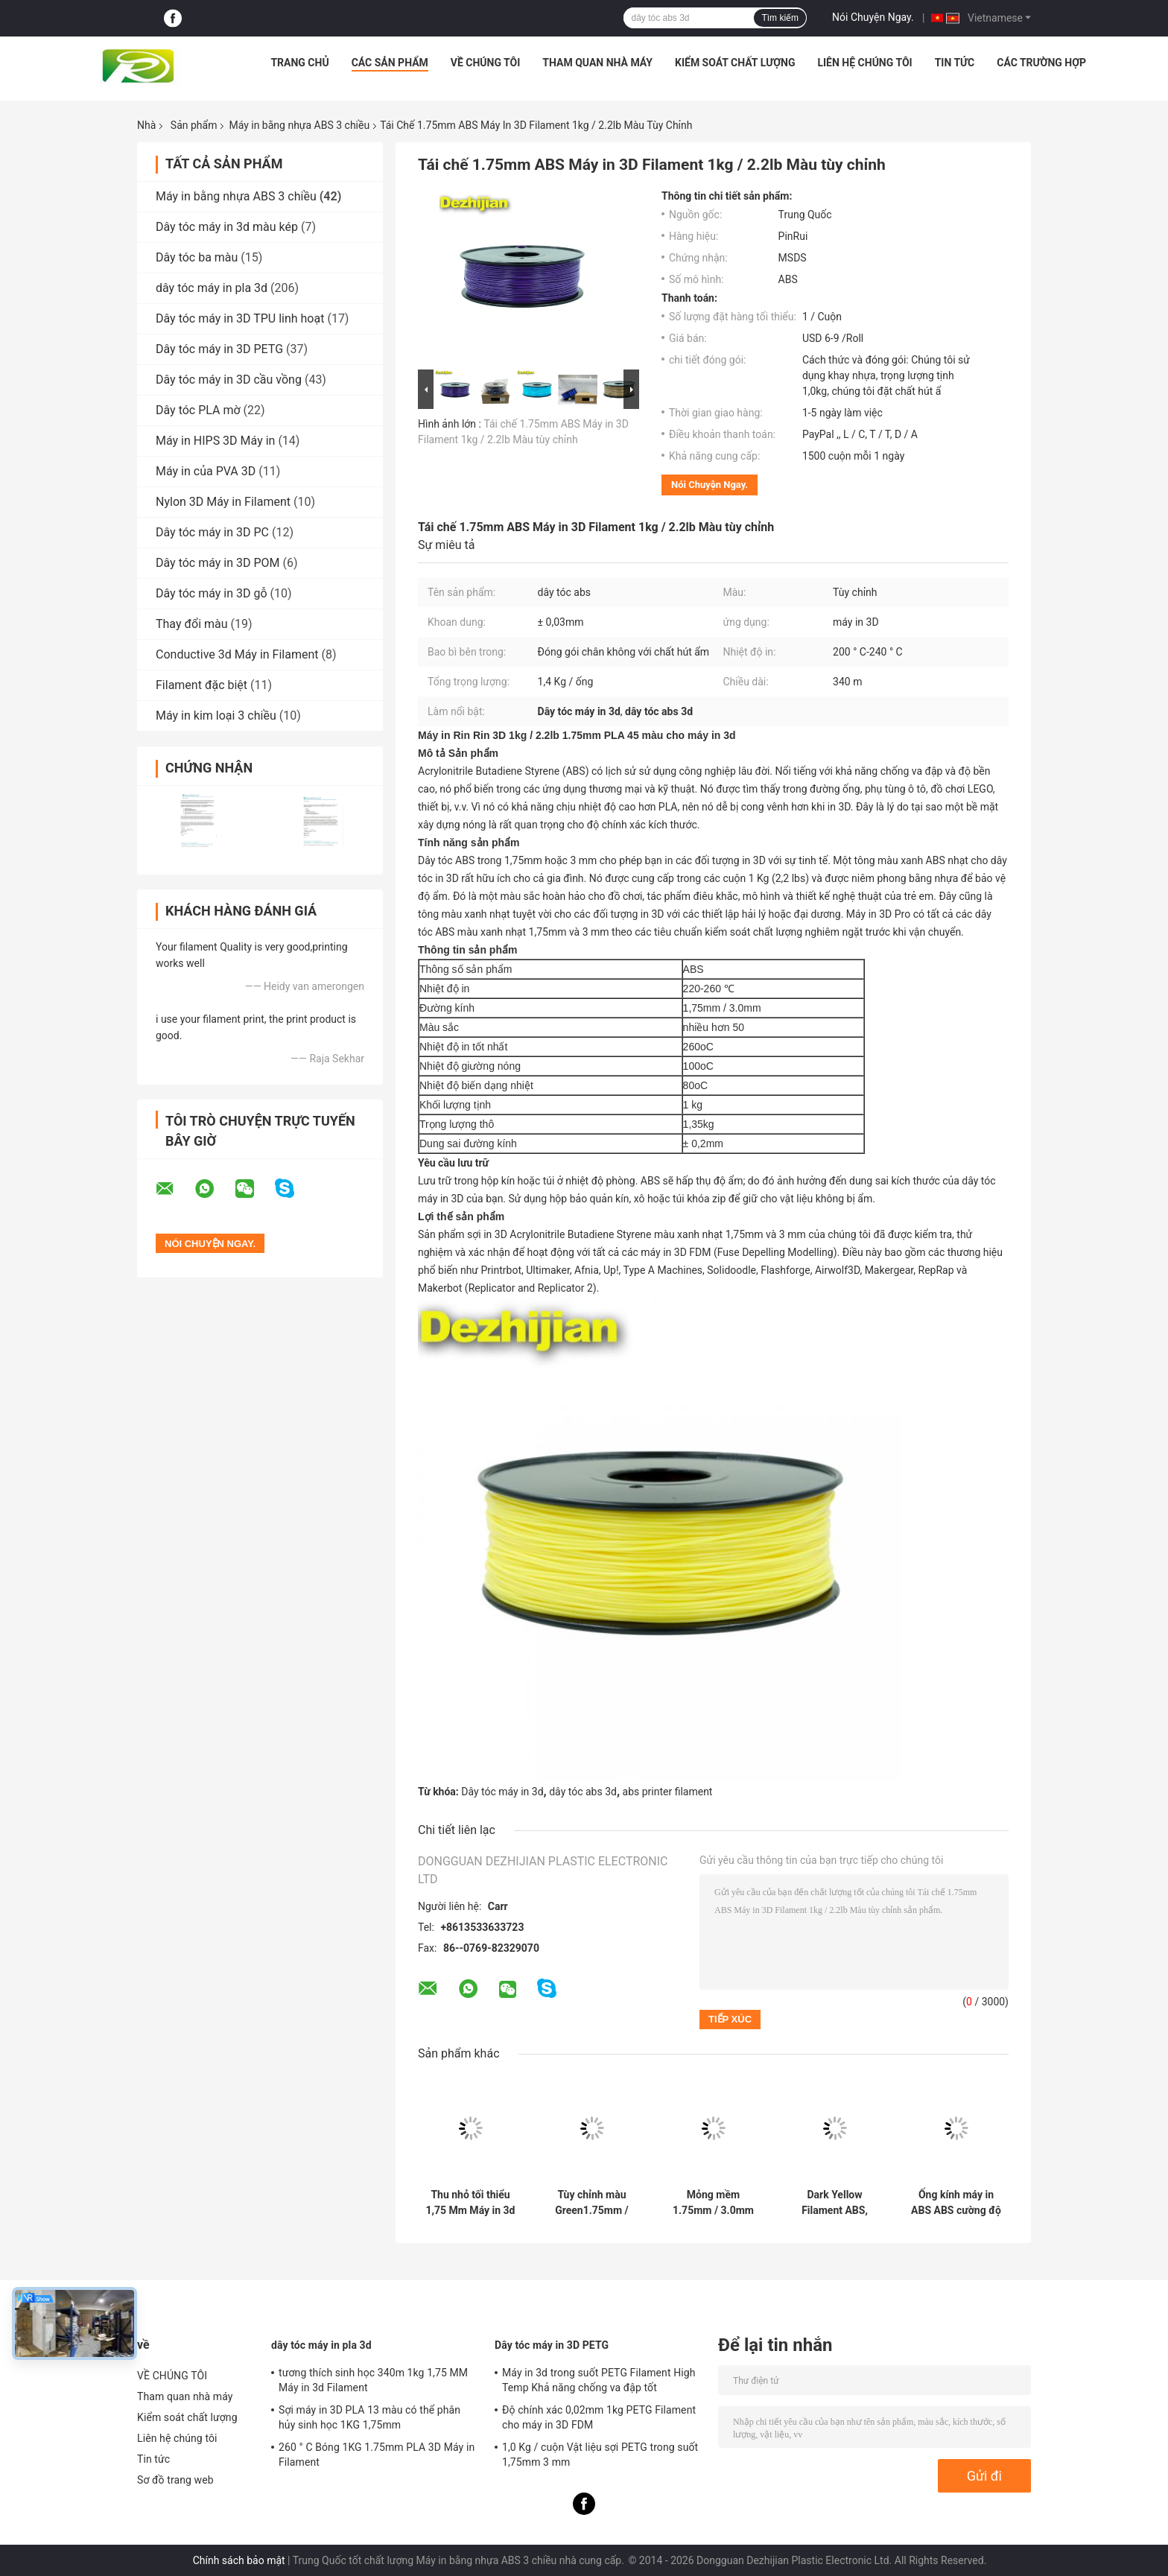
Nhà (146, 125)
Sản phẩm (194, 125)
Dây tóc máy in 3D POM (218, 563)
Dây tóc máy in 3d (502, 1792)
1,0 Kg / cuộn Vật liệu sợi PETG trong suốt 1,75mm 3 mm (600, 2454)
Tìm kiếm (780, 18)
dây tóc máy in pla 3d (211, 288)
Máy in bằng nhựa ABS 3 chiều (299, 125)
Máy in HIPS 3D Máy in (215, 441)
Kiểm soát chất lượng (735, 63)
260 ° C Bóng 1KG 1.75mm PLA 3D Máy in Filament (377, 2454)
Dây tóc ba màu (197, 257)
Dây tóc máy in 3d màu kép (227, 227)
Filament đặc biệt (201, 685)
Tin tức (955, 63)
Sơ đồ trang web (175, 2480)
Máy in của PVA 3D (206, 471)
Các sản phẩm (390, 63)
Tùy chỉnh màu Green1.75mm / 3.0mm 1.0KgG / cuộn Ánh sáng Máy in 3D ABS (591, 2203)
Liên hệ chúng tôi (864, 63)
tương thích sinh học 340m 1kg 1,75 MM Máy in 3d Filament (373, 2380)
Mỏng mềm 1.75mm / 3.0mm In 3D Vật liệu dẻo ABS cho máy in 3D (713, 2203)
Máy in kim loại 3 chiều (216, 715)
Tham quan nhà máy (597, 63)
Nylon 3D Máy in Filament (223, 502)
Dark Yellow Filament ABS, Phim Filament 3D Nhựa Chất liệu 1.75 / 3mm (835, 2203)
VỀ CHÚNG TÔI (486, 63)
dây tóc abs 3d (583, 1792)
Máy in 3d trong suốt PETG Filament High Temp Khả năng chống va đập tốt (599, 2380)
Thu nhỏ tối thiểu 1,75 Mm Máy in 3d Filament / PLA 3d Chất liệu (470, 2203)
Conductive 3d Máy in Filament (237, 654)
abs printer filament (668, 1792)
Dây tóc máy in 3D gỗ (211, 593)
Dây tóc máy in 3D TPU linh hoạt (240, 318)
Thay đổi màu (192, 624)
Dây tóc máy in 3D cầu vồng (229, 379)
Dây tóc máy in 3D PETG (219, 349)
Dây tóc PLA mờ (198, 410)
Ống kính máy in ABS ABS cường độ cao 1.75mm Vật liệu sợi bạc (956, 2203)
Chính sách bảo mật (239, 2560)
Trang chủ (299, 63)
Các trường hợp (1041, 63)
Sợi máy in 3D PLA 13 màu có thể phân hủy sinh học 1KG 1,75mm (369, 2417)
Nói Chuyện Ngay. (873, 17)
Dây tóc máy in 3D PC (212, 532)
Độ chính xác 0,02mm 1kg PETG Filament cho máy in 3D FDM (599, 2417)
